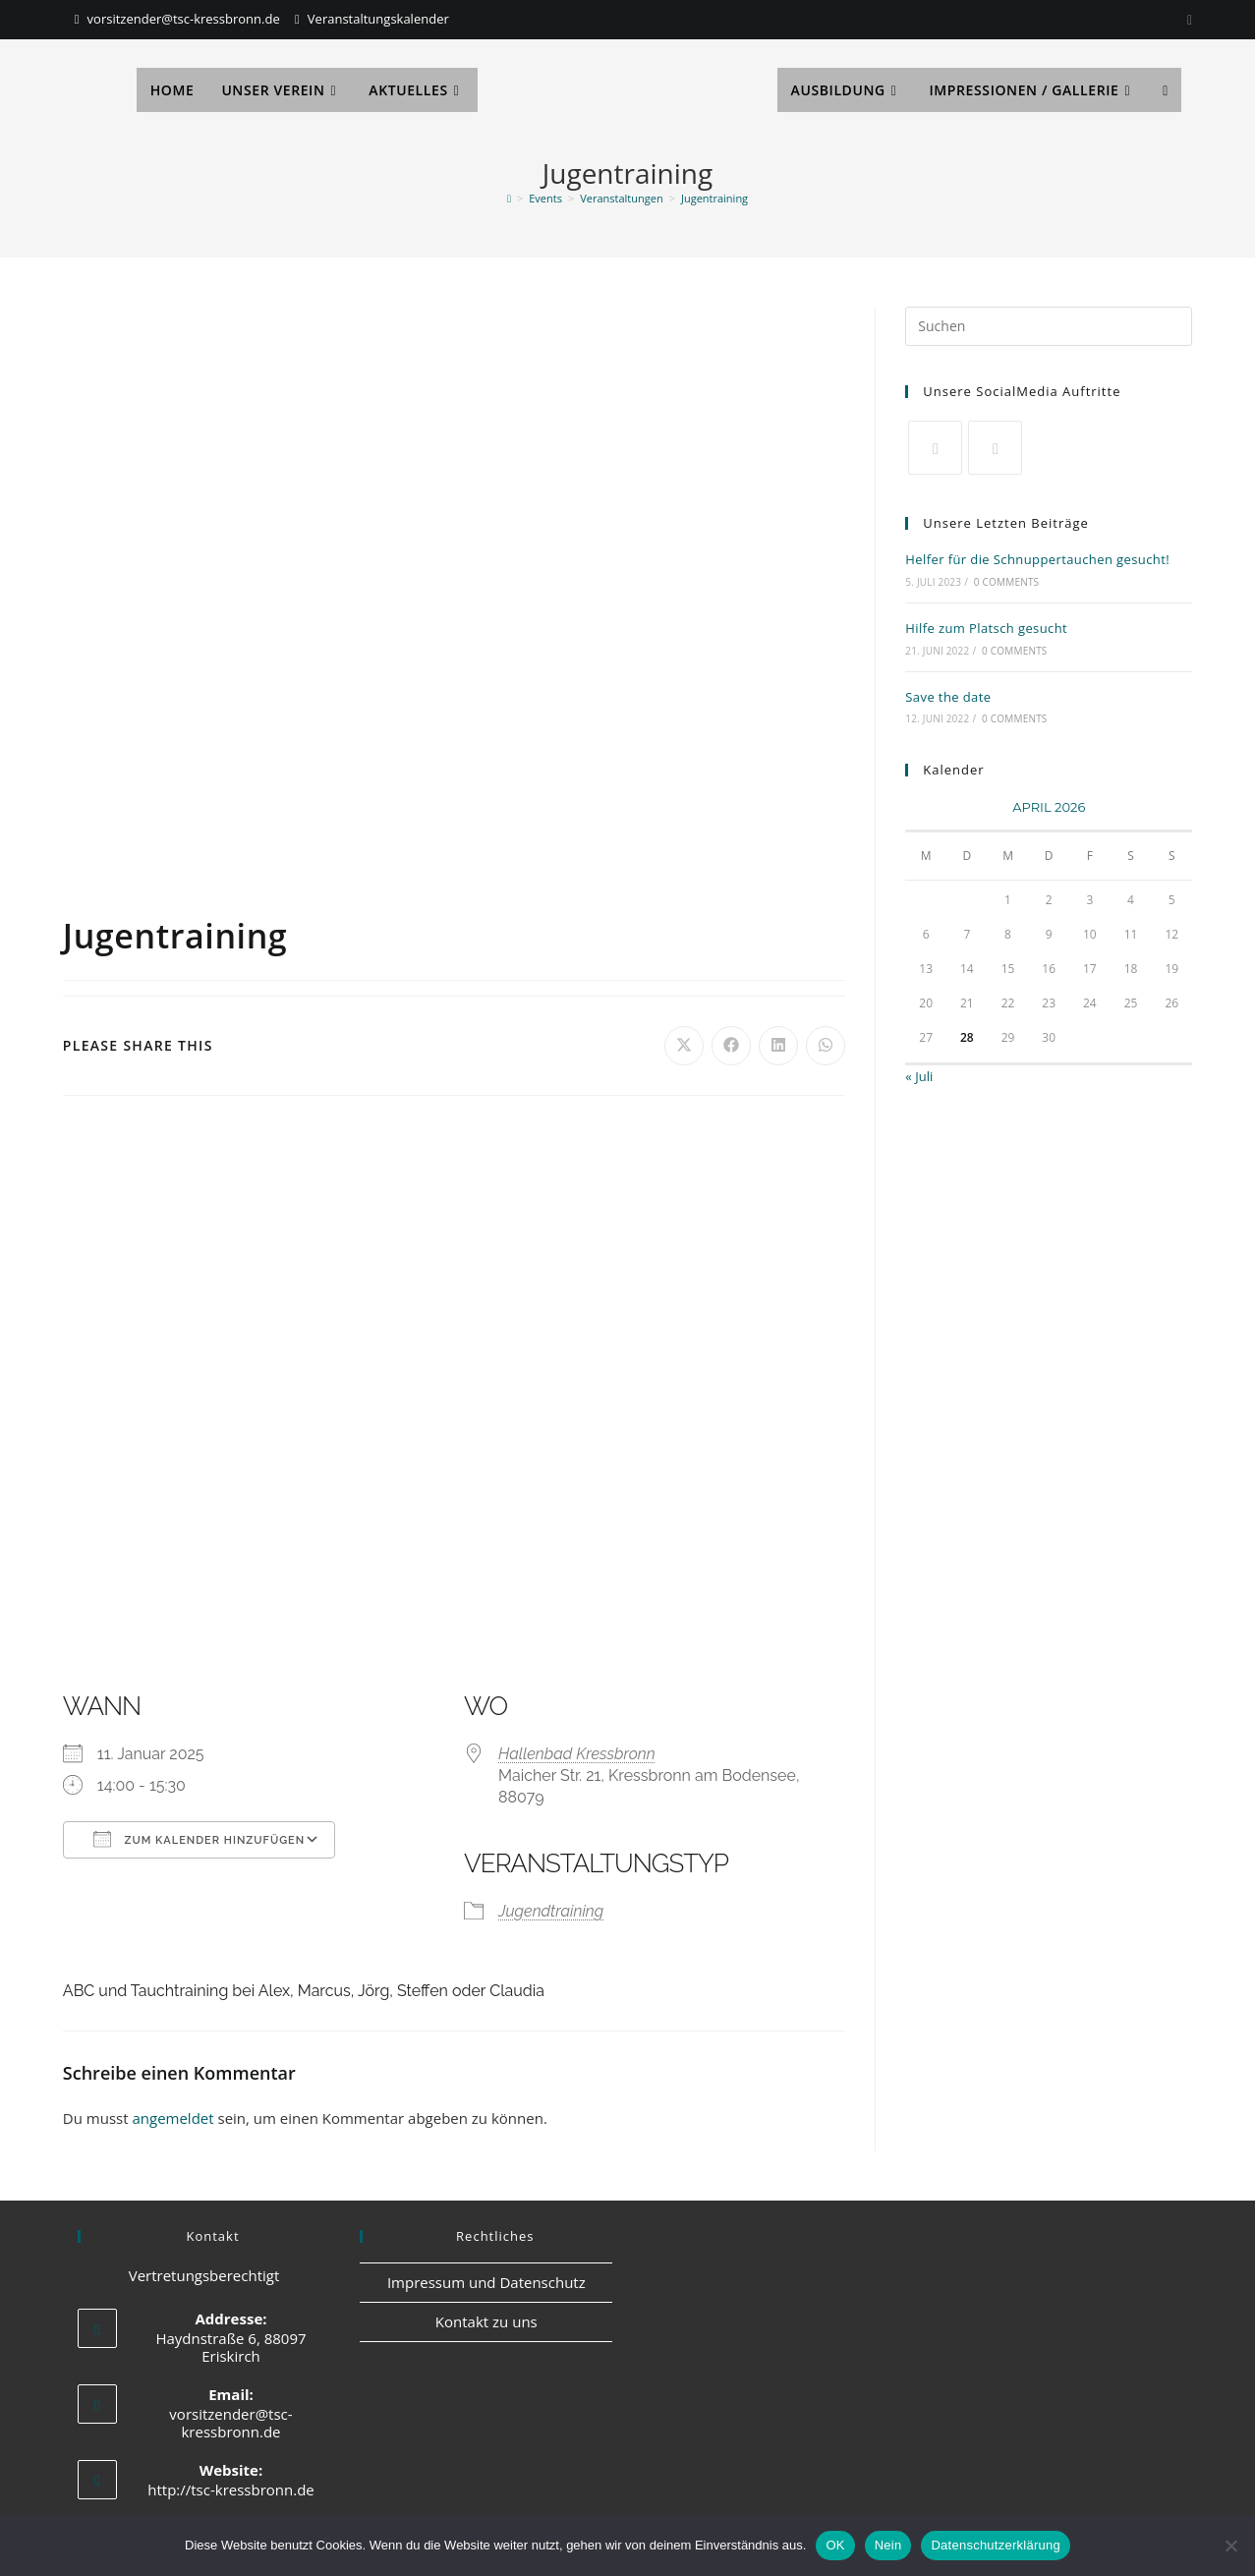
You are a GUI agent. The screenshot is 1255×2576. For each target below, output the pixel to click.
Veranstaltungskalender (378, 19)
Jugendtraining (550, 1911)
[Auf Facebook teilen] (731, 1045)
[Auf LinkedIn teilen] (778, 1045)
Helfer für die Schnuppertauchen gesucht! (1037, 559)
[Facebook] (995, 448)
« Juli (919, 1076)
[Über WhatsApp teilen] (825, 1045)
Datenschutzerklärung (995, 2545)
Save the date (948, 697)
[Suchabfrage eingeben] (1048, 326)
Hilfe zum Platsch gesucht (986, 628)
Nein (888, 2545)
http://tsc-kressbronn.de (230, 2489)
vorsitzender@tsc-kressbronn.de (183, 19)
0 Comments (1006, 582)
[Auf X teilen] (684, 1045)
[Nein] (1230, 2545)
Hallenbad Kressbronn (577, 1754)
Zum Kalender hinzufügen (199, 1839)
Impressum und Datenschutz (486, 2282)
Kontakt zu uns (486, 2321)
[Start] (509, 198)
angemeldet (172, 2118)
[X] (935, 448)
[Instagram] (1186, 19)
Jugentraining (714, 198)
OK (835, 2545)
